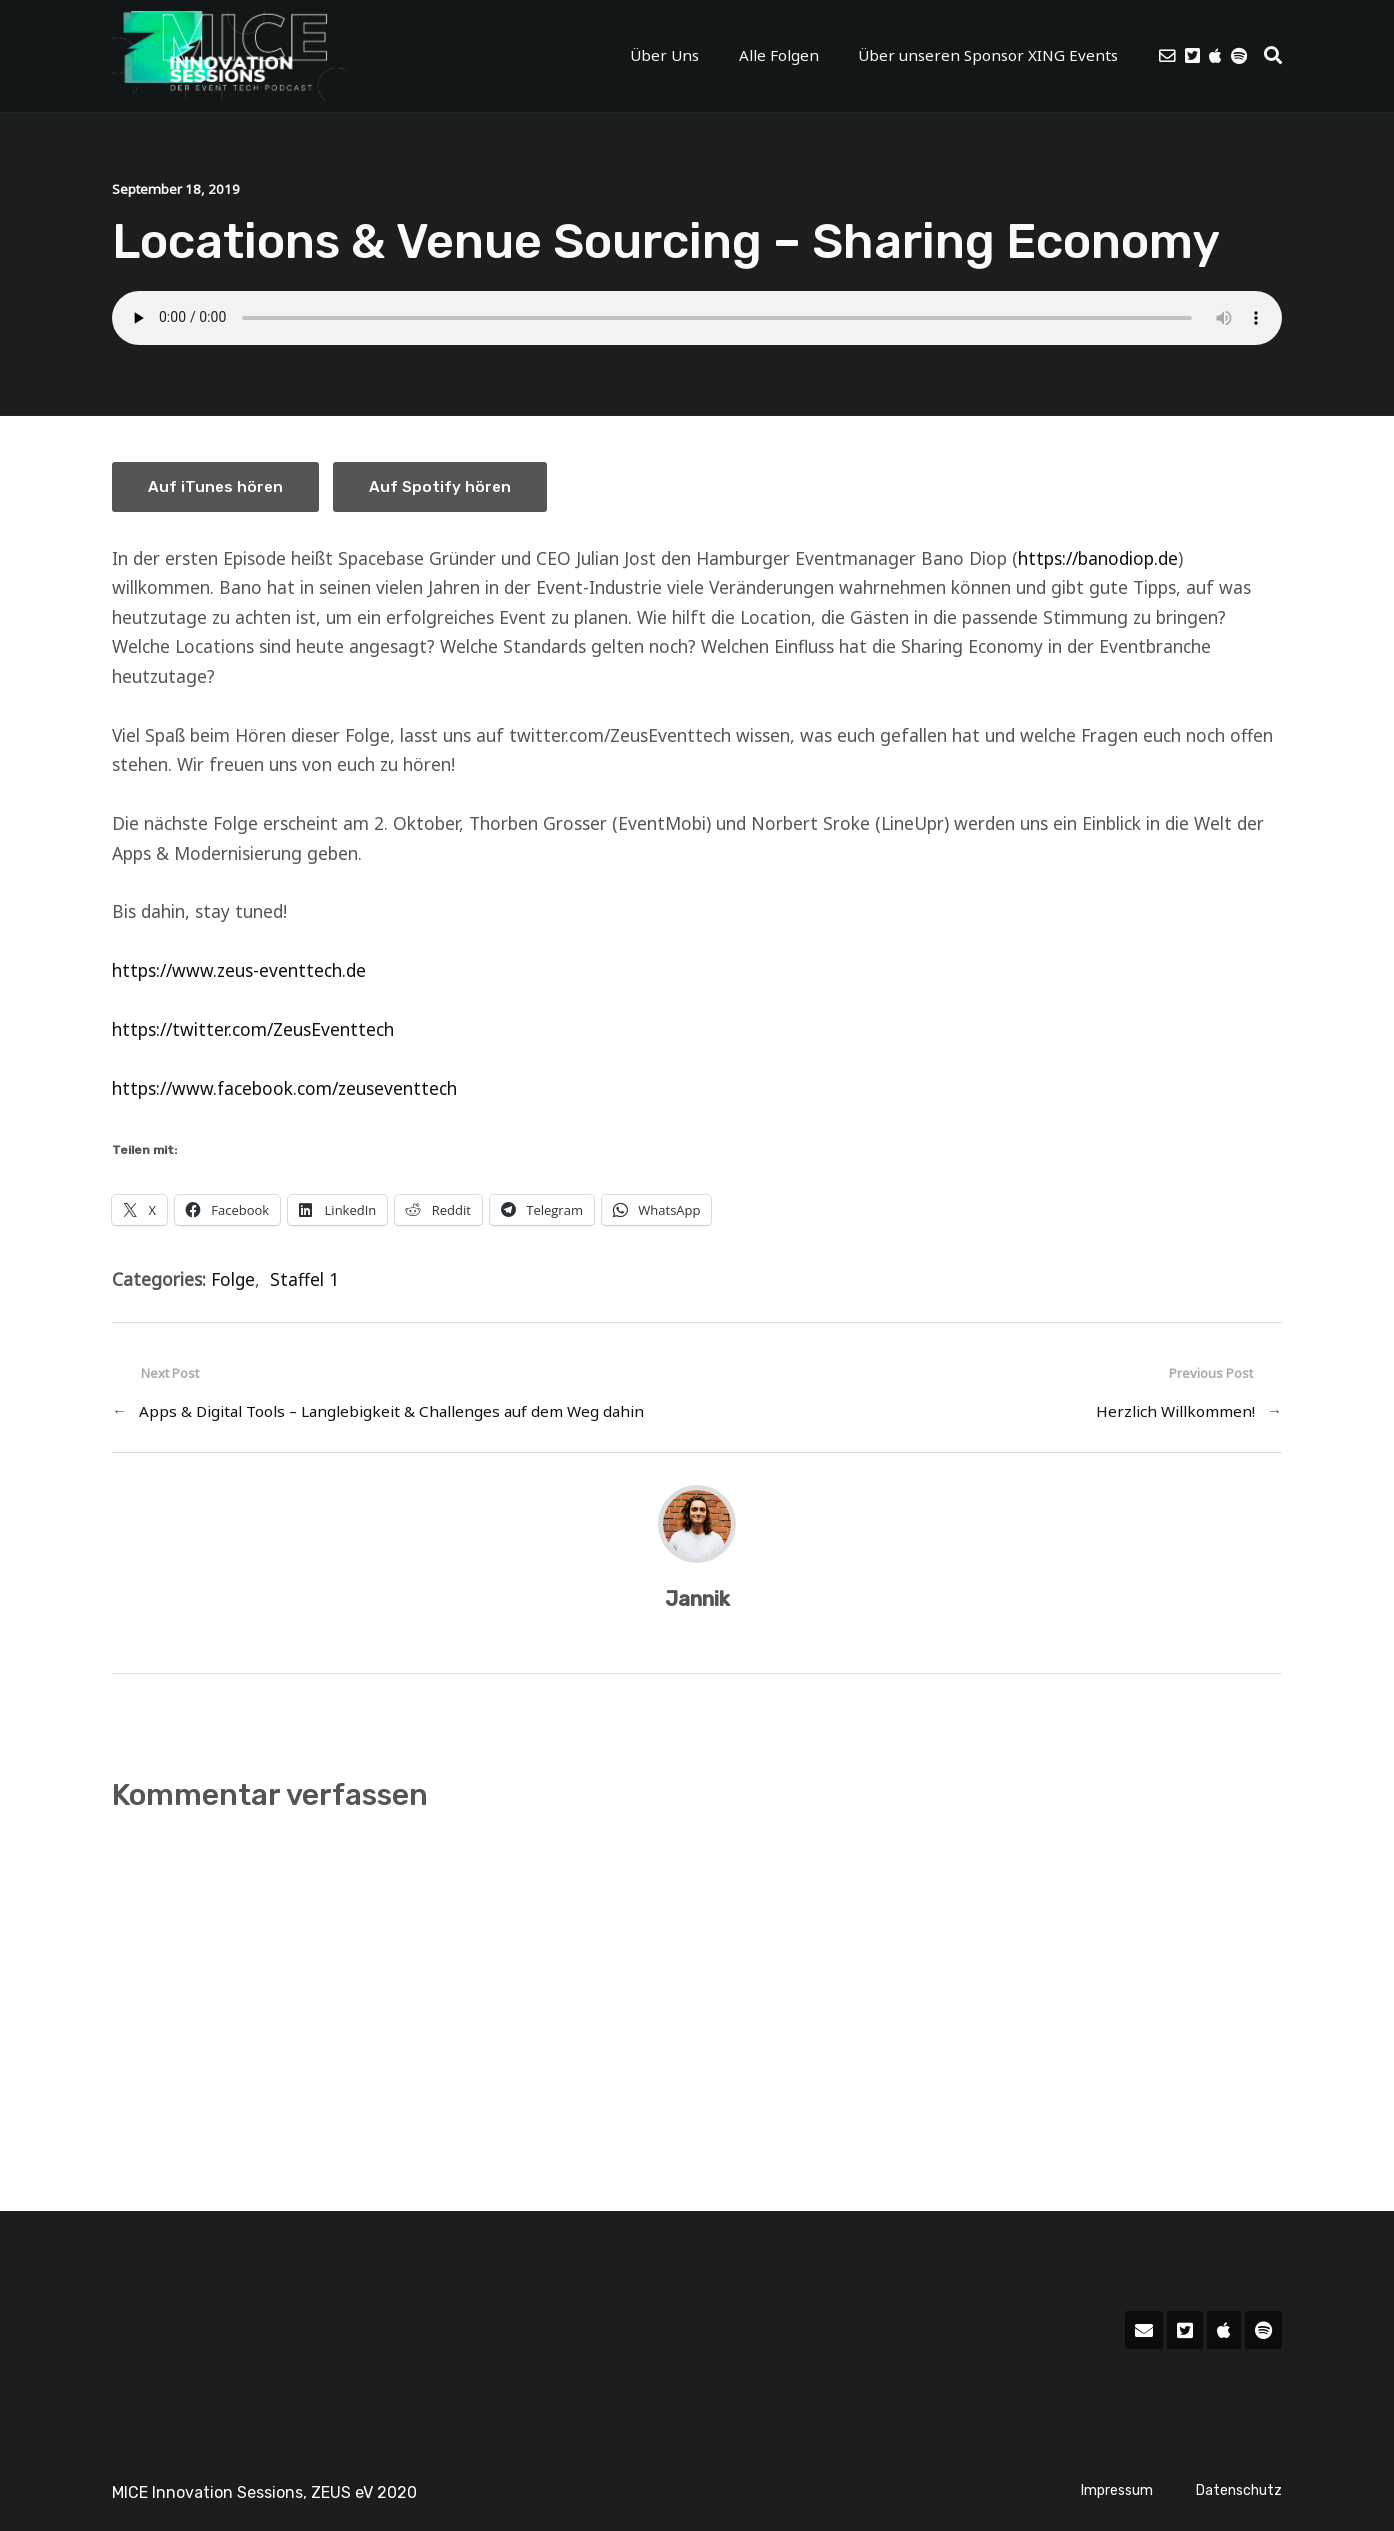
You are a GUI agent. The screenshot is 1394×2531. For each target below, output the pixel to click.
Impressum (1117, 2489)
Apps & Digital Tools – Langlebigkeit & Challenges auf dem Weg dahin (392, 1410)
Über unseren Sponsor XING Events (985, 55)
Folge (233, 1278)
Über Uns (668, 55)
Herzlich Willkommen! (1175, 1410)
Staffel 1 (305, 1278)
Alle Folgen (778, 55)
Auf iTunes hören (216, 486)
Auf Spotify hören (443, 486)
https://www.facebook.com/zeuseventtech (285, 1087)
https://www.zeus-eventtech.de (239, 970)
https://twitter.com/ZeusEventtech (253, 1029)
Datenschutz (1239, 2489)
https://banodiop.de (1098, 557)
